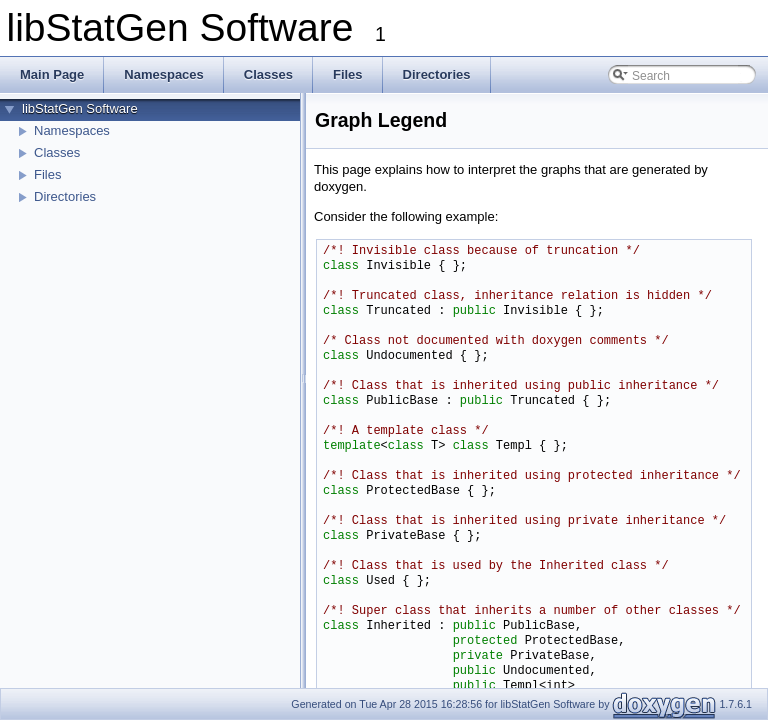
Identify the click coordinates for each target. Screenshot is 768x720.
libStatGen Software (80, 108)
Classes (57, 152)
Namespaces (72, 130)
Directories (65, 196)
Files (47, 174)
